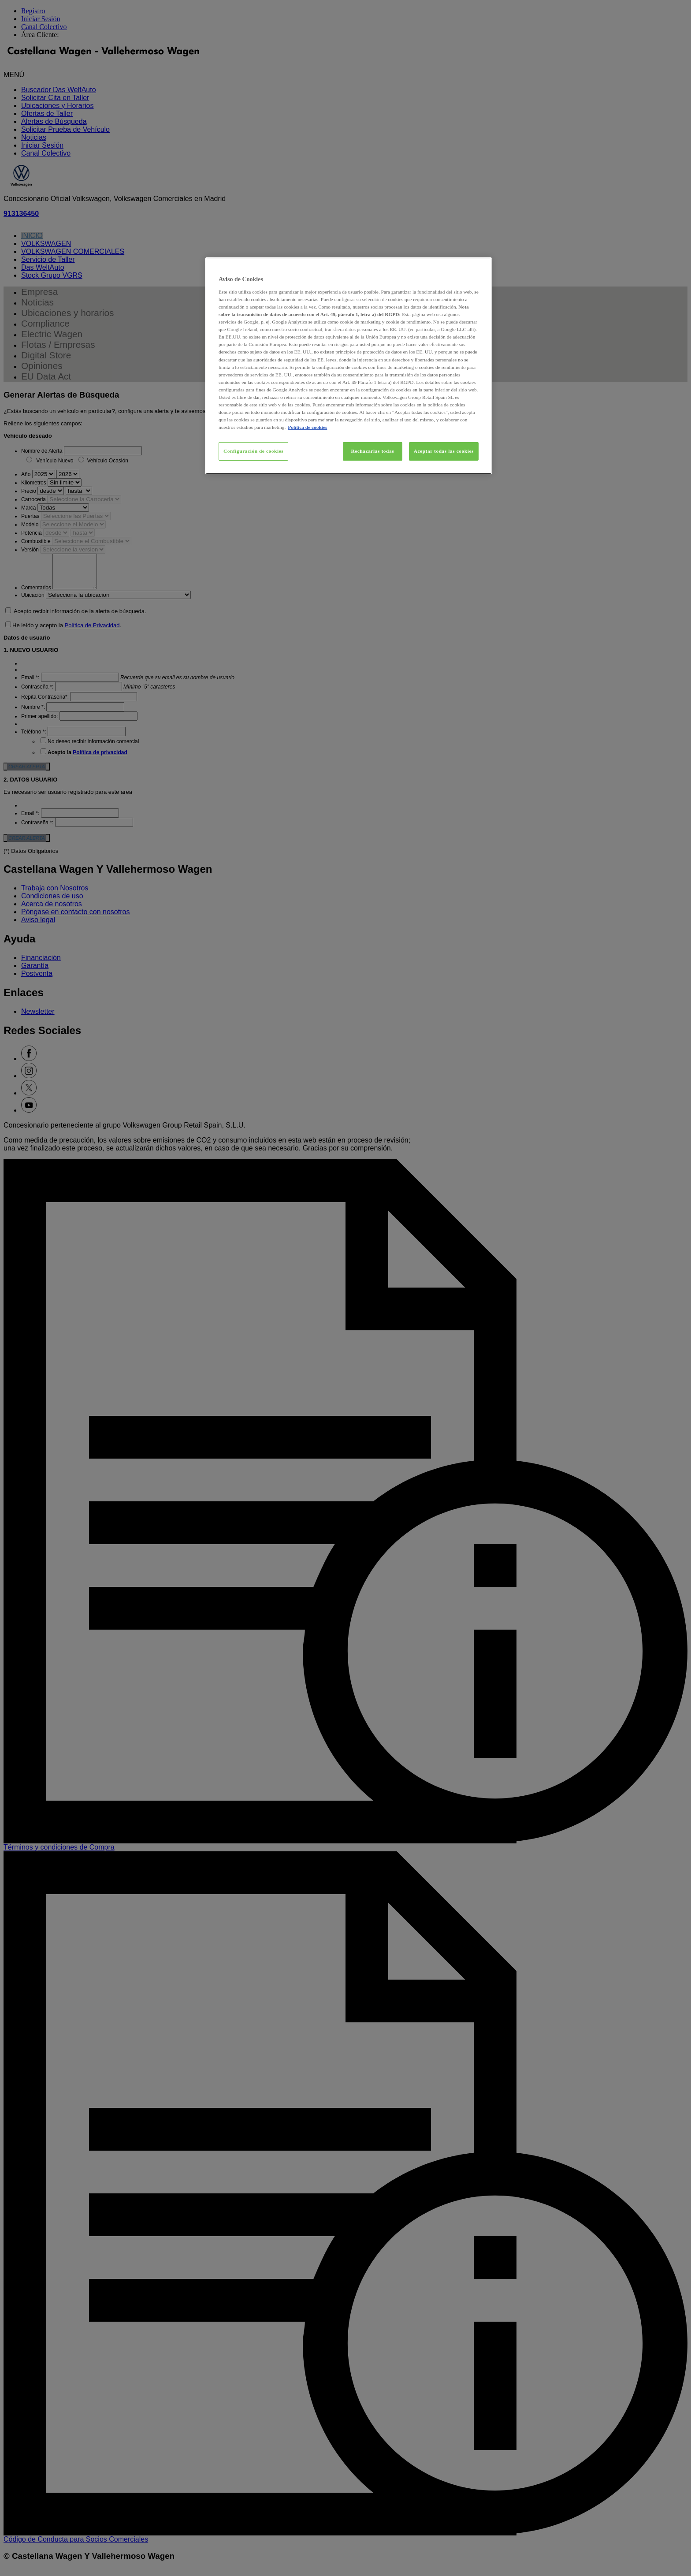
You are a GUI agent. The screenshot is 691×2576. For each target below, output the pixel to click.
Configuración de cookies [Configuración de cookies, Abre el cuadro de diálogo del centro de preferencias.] (253, 451)
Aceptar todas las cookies (444, 451)
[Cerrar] (479, 268)
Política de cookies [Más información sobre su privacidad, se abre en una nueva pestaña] (307, 427)
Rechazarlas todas (372, 451)
